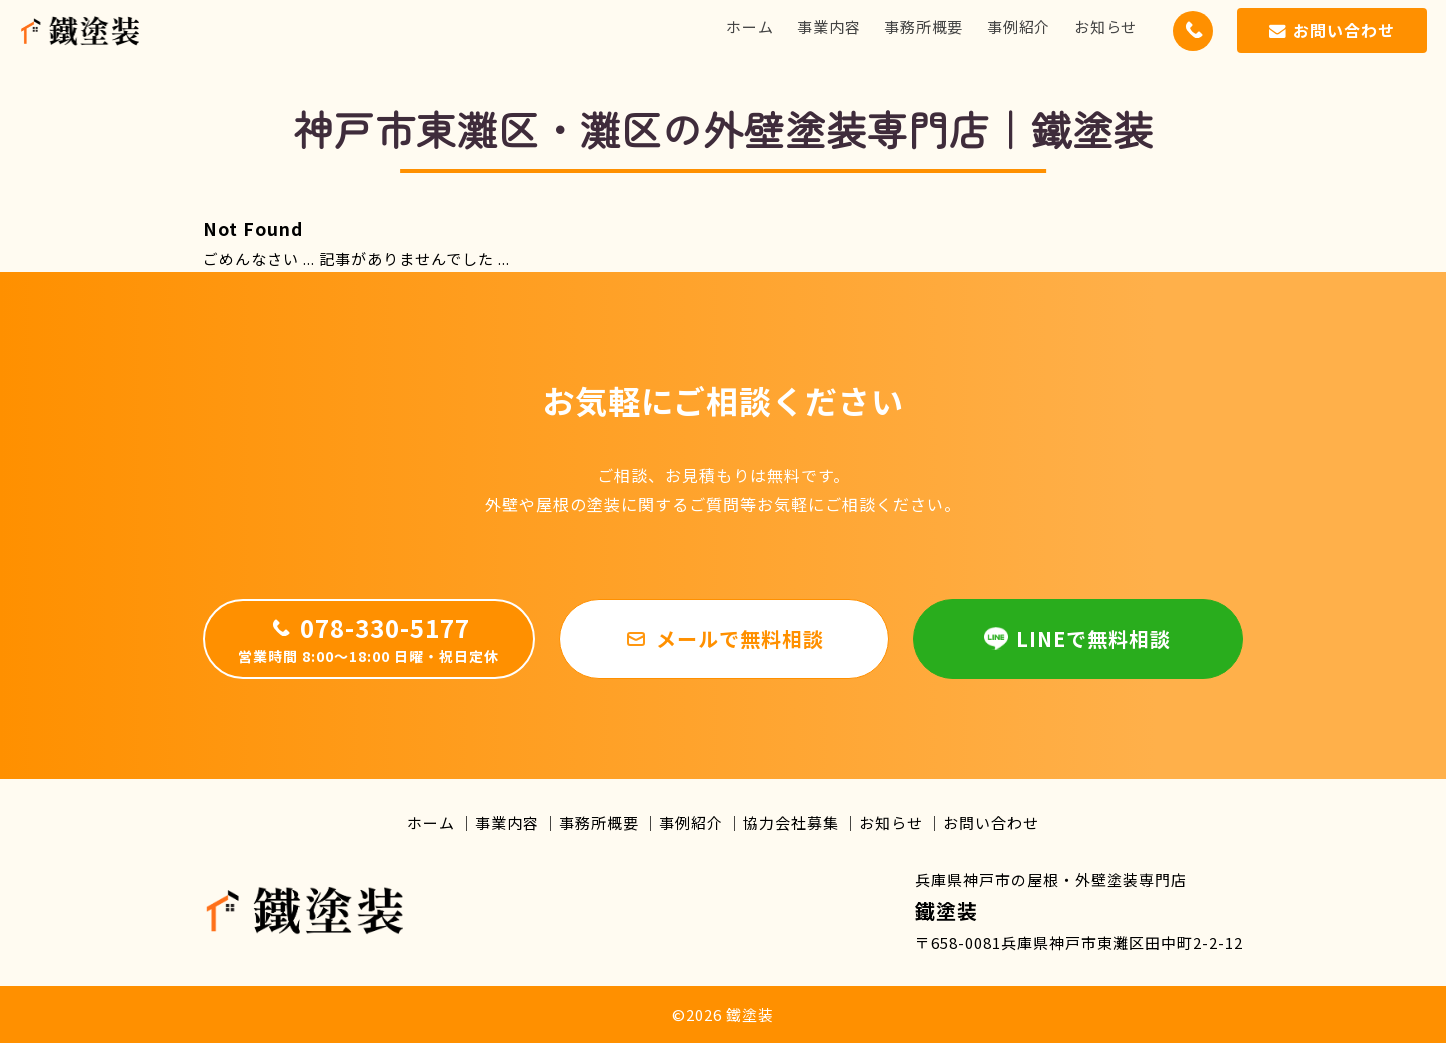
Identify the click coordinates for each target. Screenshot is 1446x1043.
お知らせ (1105, 26)
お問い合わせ (991, 822)
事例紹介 (1018, 26)
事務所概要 (923, 26)
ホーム (749, 26)
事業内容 (828, 26)
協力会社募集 (791, 822)
